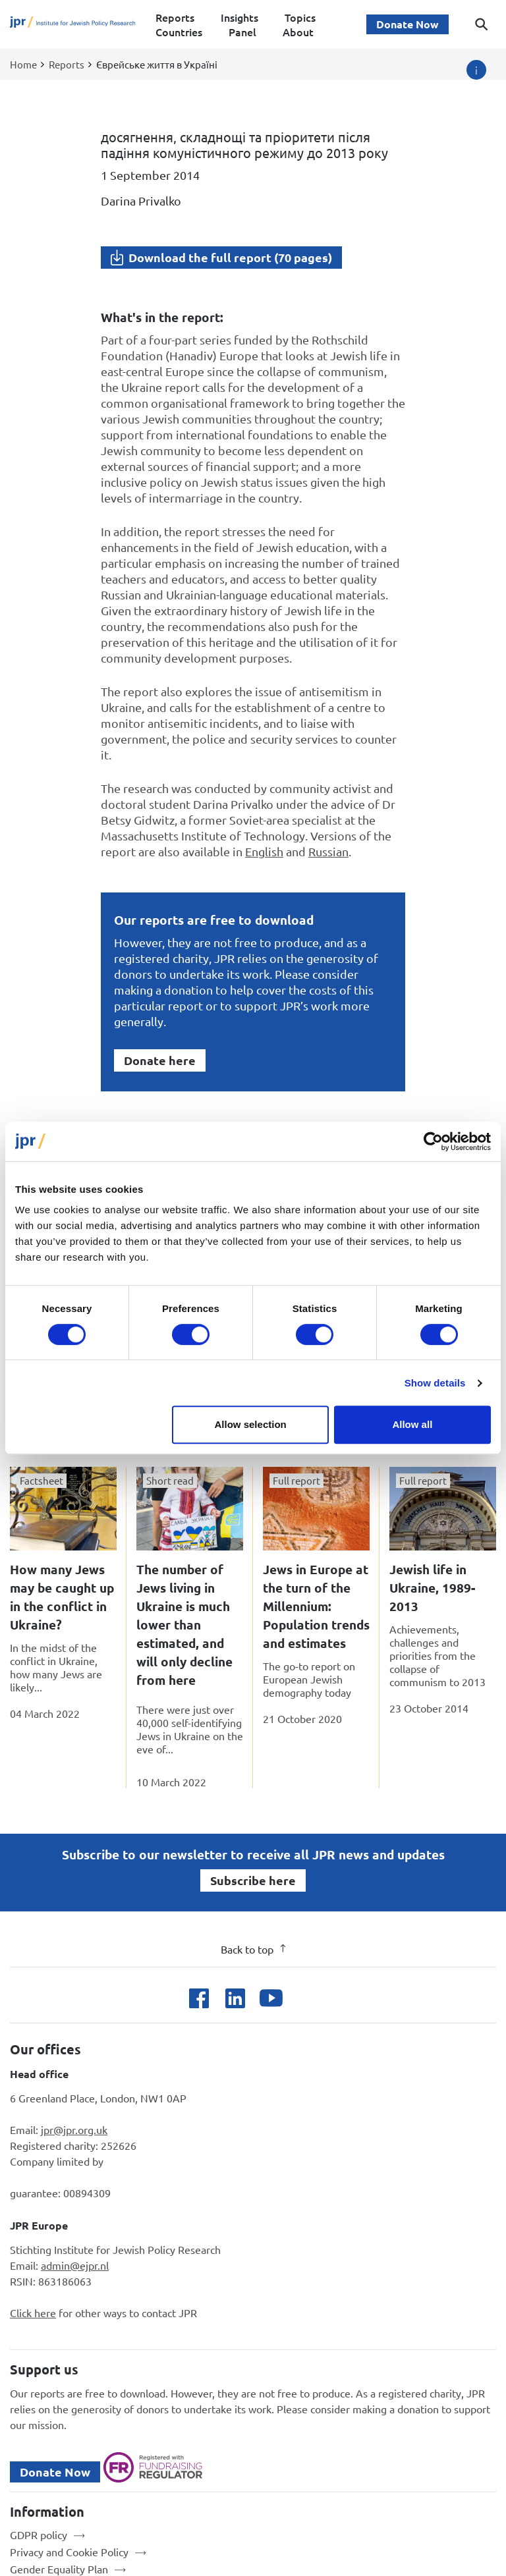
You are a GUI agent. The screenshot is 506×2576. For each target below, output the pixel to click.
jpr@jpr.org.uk (74, 2129)
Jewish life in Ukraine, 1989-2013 (432, 1587)
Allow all (412, 1424)
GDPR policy (38, 2534)
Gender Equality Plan (59, 2569)
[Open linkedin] (235, 1998)
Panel (242, 31)
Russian (328, 851)
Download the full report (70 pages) (230, 257)
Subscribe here (253, 1880)
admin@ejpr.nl (75, 2265)
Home (23, 64)
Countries (178, 31)
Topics (300, 17)
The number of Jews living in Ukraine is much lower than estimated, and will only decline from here (184, 1624)
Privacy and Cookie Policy (69, 2552)
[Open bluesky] (307, 1998)
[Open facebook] (198, 1998)
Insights (239, 17)
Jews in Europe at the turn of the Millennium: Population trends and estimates (316, 1606)
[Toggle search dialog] (481, 24)
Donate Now (407, 24)
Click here (33, 2312)
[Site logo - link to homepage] (73, 25)
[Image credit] (476, 70)
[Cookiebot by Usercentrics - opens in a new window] (433, 1141)
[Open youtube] (271, 1998)
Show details (435, 1382)
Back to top (253, 1949)
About (298, 31)
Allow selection (251, 1424)
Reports (174, 17)
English (264, 851)
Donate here (160, 1060)
